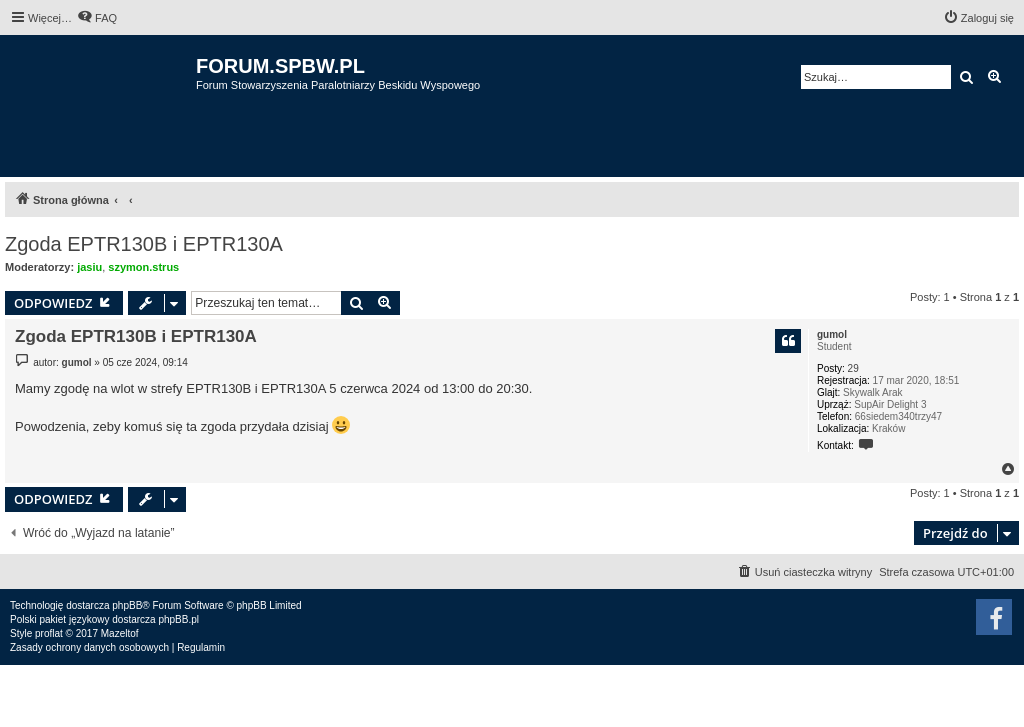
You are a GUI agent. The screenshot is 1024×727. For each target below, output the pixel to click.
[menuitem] (97, 18)
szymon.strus (143, 267)
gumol (832, 334)
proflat (49, 633)
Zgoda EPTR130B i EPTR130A (144, 244)
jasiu (89, 267)
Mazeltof (120, 633)
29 (853, 368)
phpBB (127, 605)
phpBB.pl (178, 619)
